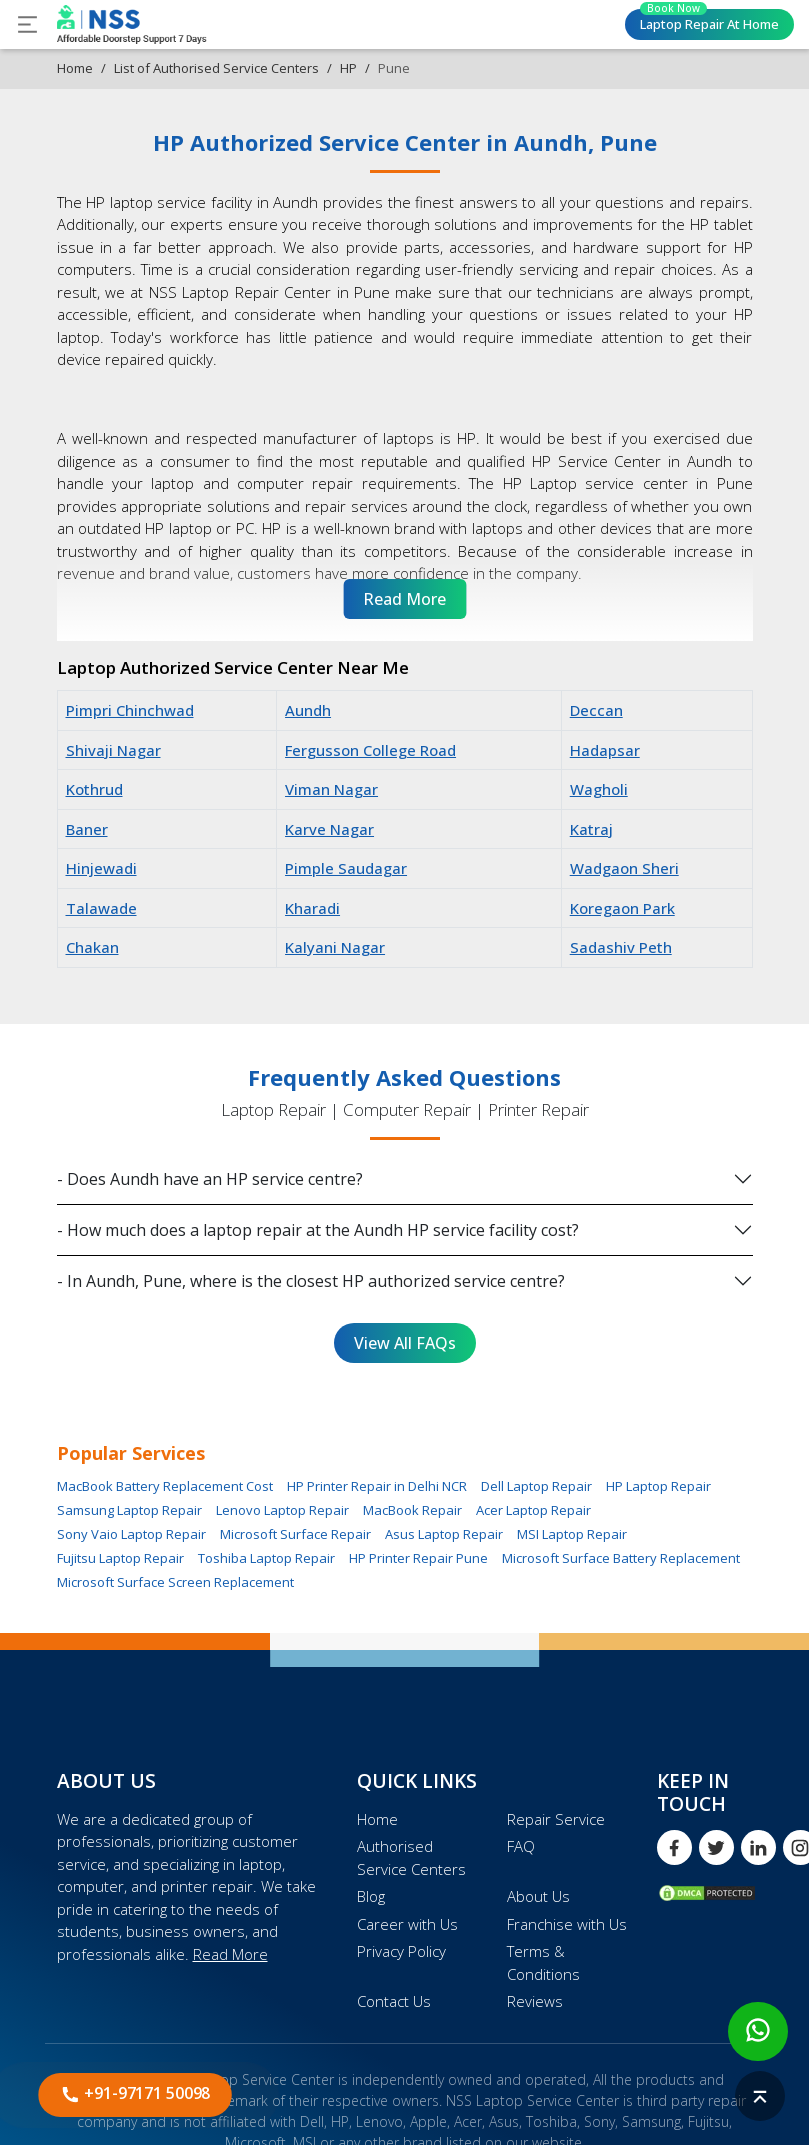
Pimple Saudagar (346, 868)
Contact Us (394, 2001)
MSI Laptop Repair (572, 1534)
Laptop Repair (709, 21)
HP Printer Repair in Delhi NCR (377, 1486)
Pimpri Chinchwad (130, 710)
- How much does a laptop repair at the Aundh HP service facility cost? (318, 1230)
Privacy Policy (401, 1951)
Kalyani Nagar (335, 947)
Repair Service (556, 1819)
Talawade (101, 908)
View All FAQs (405, 1343)
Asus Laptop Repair (444, 1534)
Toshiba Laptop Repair (266, 1558)
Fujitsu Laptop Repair (120, 1558)
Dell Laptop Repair (536, 1486)
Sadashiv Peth (621, 947)
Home (75, 68)
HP (348, 68)
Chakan (92, 947)
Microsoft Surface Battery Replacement (621, 1558)
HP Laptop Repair (658, 1486)
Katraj (591, 829)
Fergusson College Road (370, 750)
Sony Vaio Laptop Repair (131, 1534)
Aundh (308, 710)
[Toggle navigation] (27, 24)
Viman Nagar (331, 789)
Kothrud (94, 789)
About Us (538, 1896)
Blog (371, 1896)
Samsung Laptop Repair (129, 1510)
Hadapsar (605, 750)
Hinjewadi (101, 868)
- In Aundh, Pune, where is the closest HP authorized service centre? (311, 1281)
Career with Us (407, 1924)
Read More (230, 1954)
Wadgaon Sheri (624, 868)
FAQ (521, 1846)
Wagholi (599, 789)
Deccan (596, 710)
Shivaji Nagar (113, 750)
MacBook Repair (412, 1510)
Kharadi (312, 908)
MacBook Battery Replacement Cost (165, 1486)
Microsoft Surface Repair (295, 1534)
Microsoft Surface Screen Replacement (175, 1582)
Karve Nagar (329, 829)
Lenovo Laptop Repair (282, 1510)
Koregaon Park (622, 908)
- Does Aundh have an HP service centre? (210, 1179)
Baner (87, 829)
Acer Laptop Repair (533, 1510)
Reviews (535, 2001)
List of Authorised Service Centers (216, 68)
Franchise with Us (567, 1924)
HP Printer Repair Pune (418, 1558)
